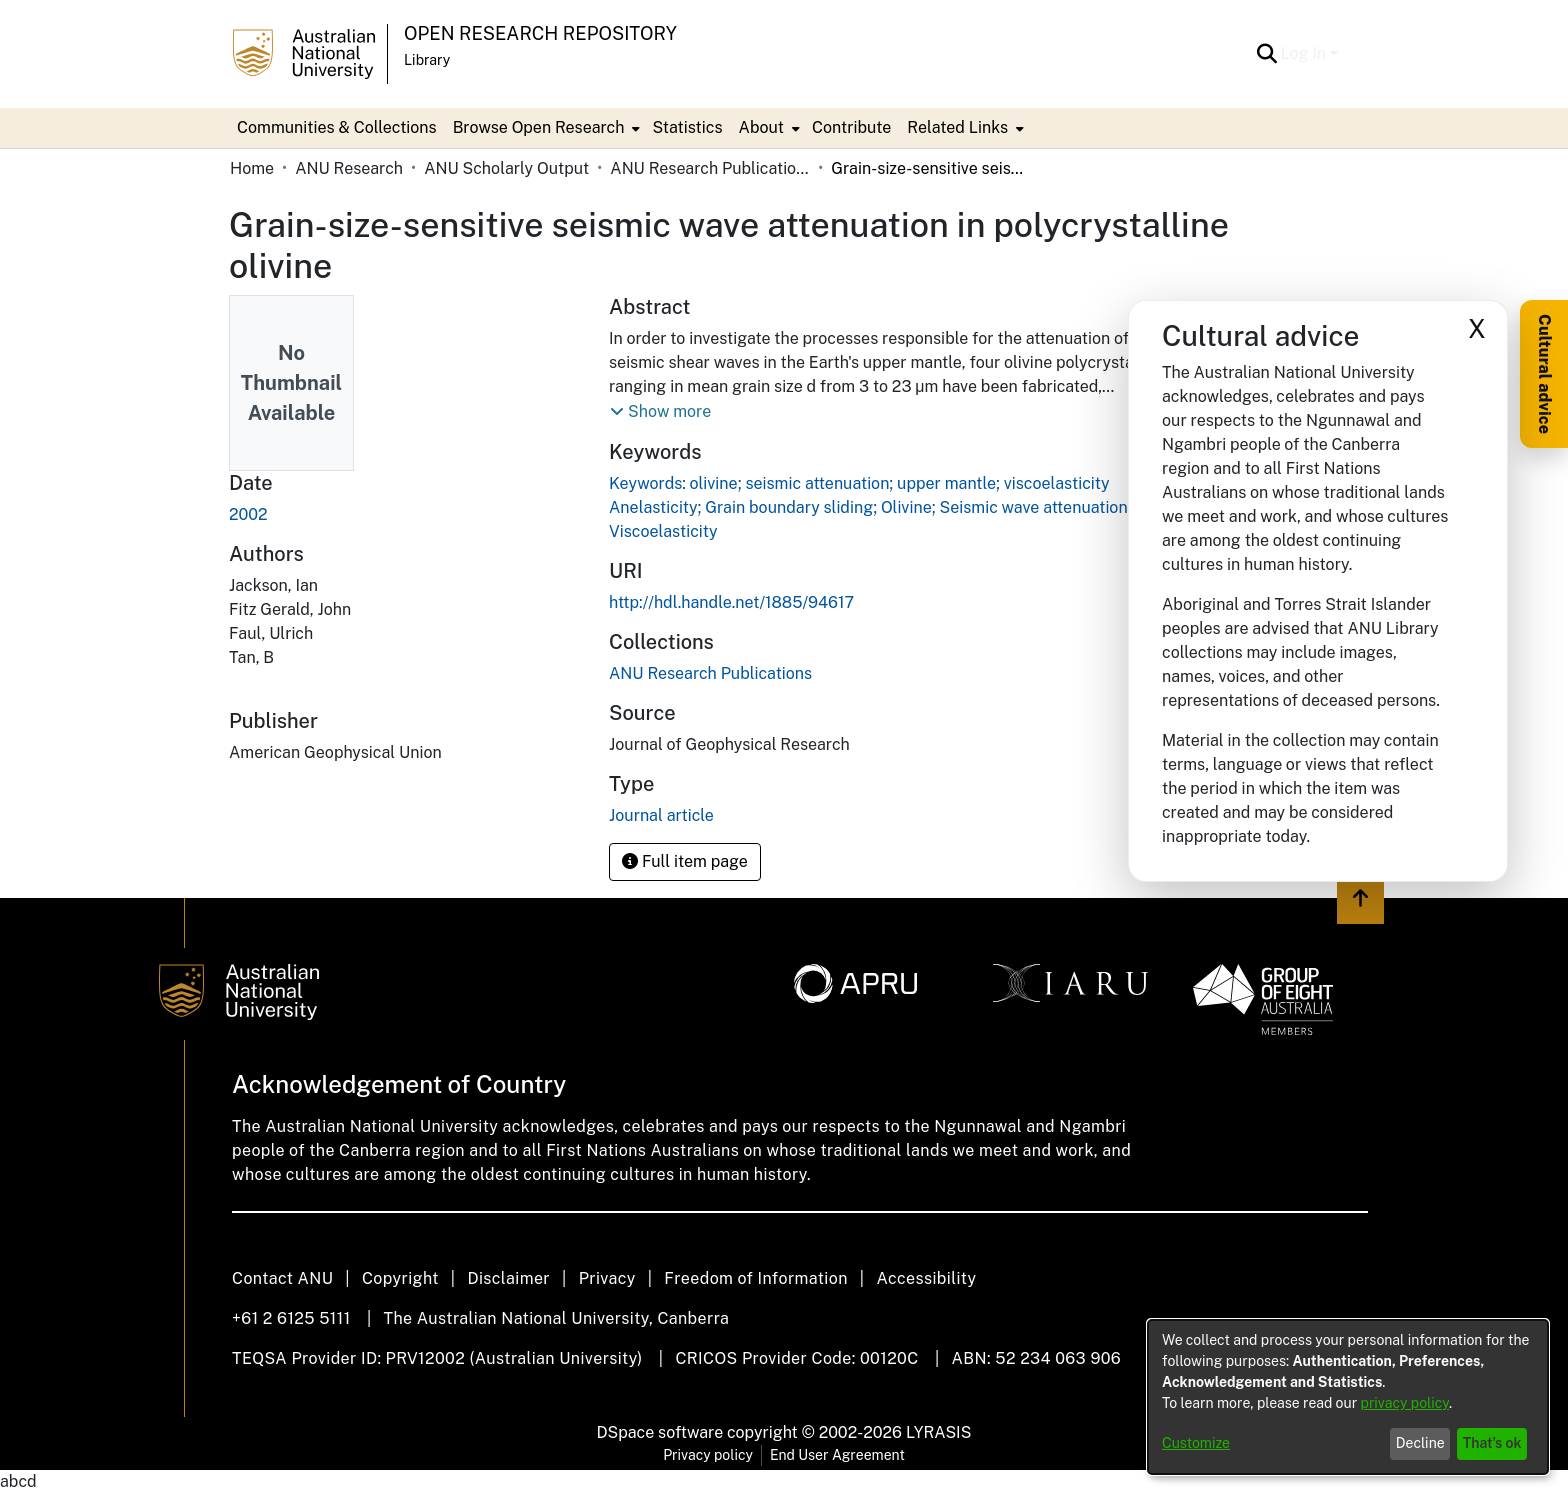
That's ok (1492, 1443)
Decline (1420, 1443)
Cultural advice (1544, 374)
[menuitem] (545, 128)
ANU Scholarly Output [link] (506, 168)
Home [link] (252, 168)
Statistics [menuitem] (687, 127)
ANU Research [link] (349, 168)
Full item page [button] (685, 861)
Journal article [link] (661, 815)
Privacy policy (708, 1455)
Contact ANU (282, 1278)
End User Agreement (837, 1455)
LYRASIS (938, 1432)
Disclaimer (508, 1278)
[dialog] (1348, 1397)
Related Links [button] (957, 127)
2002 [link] (248, 514)
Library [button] (427, 60)
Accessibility (926, 1278)
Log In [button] (1305, 53)
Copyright (400, 1278)
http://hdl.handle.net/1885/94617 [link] (731, 602)
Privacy (607, 1278)
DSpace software (660, 1432)
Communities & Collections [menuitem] (337, 127)
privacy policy (1405, 1403)
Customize (1196, 1443)
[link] (710, 673)
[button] (1267, 54)
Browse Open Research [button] (539, 127)
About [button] (761, 127)
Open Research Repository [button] (540, 33)
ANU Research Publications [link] (710, 168)
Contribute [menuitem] (851, 127)
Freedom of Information (755, 1278)
